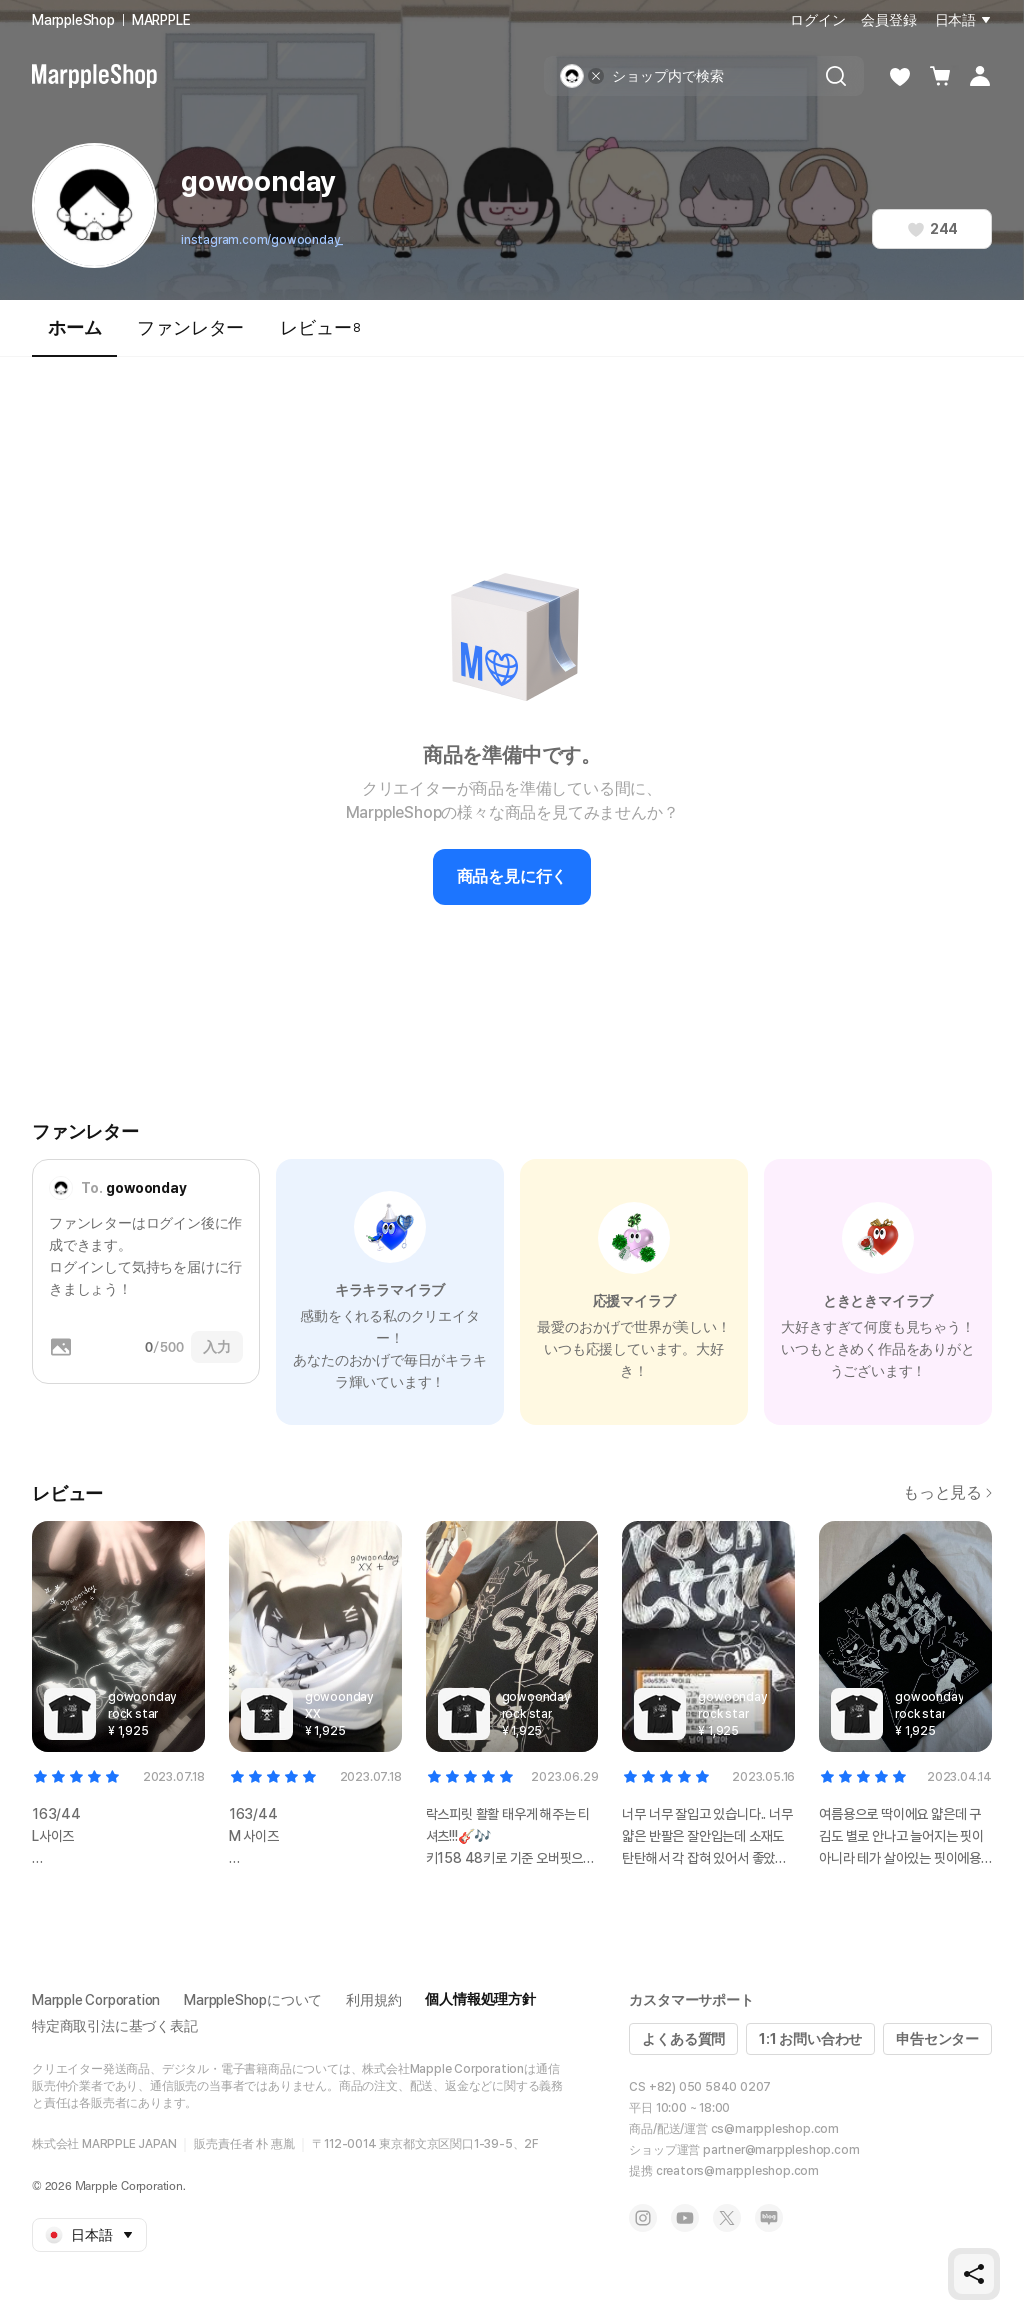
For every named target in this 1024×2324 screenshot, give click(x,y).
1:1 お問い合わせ (810, 2039)
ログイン (817, 20)
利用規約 (373, 2000)
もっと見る (947, 1492)
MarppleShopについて (253, 2000)
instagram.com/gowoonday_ (262, 240)
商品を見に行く (512, 876)
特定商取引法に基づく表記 (115, 2026)
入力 (217, 1347)
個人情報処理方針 (480, 1999)
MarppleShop (73, 20)
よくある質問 (683, 2039)
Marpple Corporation (96, 2000)
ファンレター (190, 327)
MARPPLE (161, 20)
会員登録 (888, 20)
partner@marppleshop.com (781, 2150)
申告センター (937, 2039)
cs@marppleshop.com (775, 2129)
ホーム (74, 336)
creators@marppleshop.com (737, 2171)
